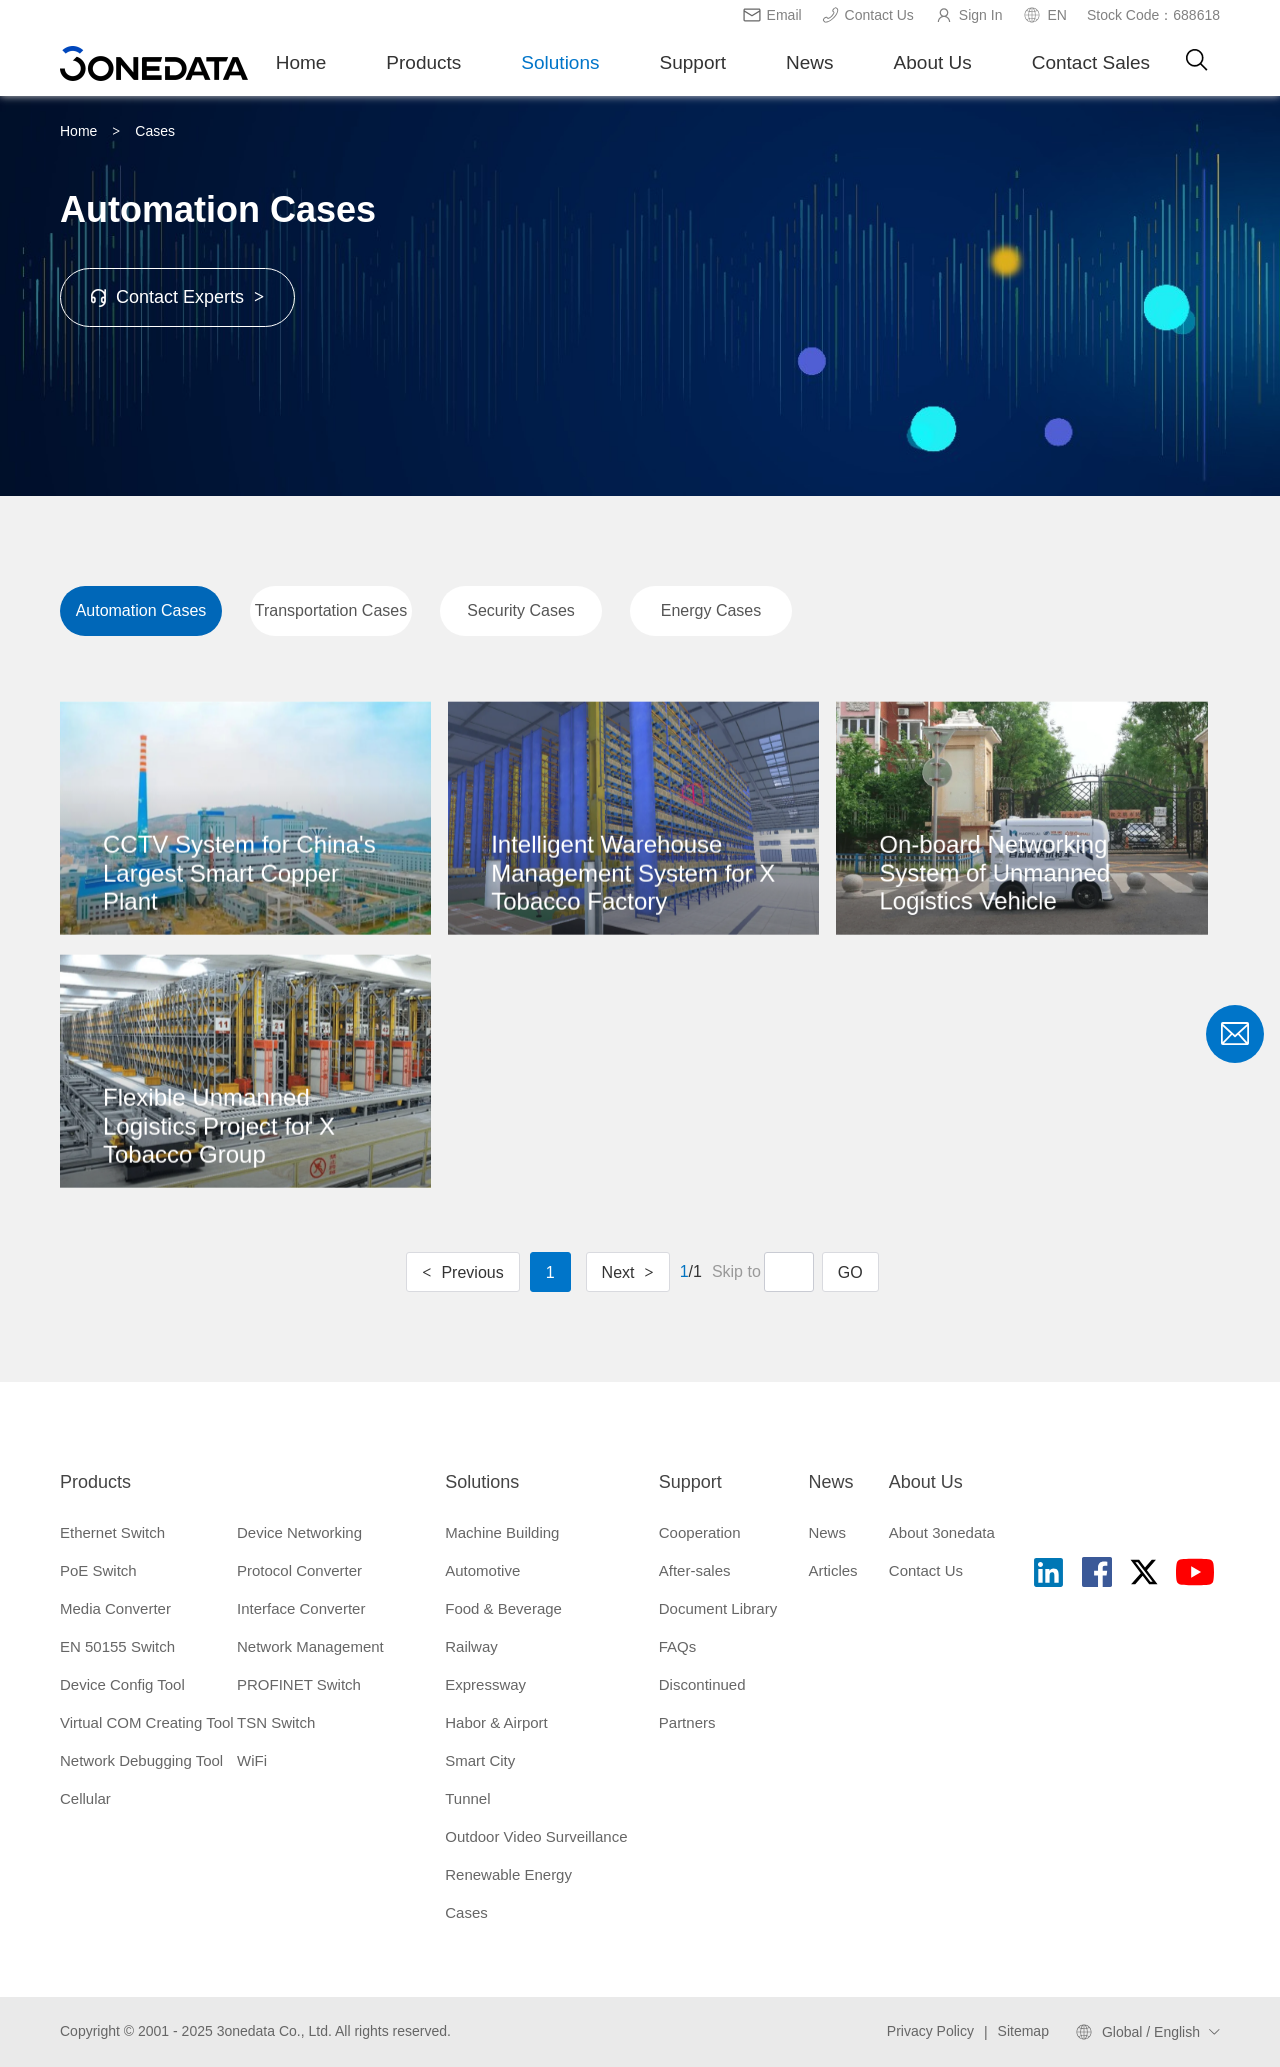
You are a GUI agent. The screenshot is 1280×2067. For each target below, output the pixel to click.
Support (693, 62)
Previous (462, 1272)
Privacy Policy (930, 2031)
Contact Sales (1091, 62)
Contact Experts (177, 297)
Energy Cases (711, 610)
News (810, 62)
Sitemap (1023, 2031)
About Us (933, 62)
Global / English (1151, 2032)
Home (301, 62)
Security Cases (521, 610)
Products (423, 62)
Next (628, 1272)
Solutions (560, 62)
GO (850, 1272)
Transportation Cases (331, 610)
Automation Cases (141, 610)
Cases (155, 131)
